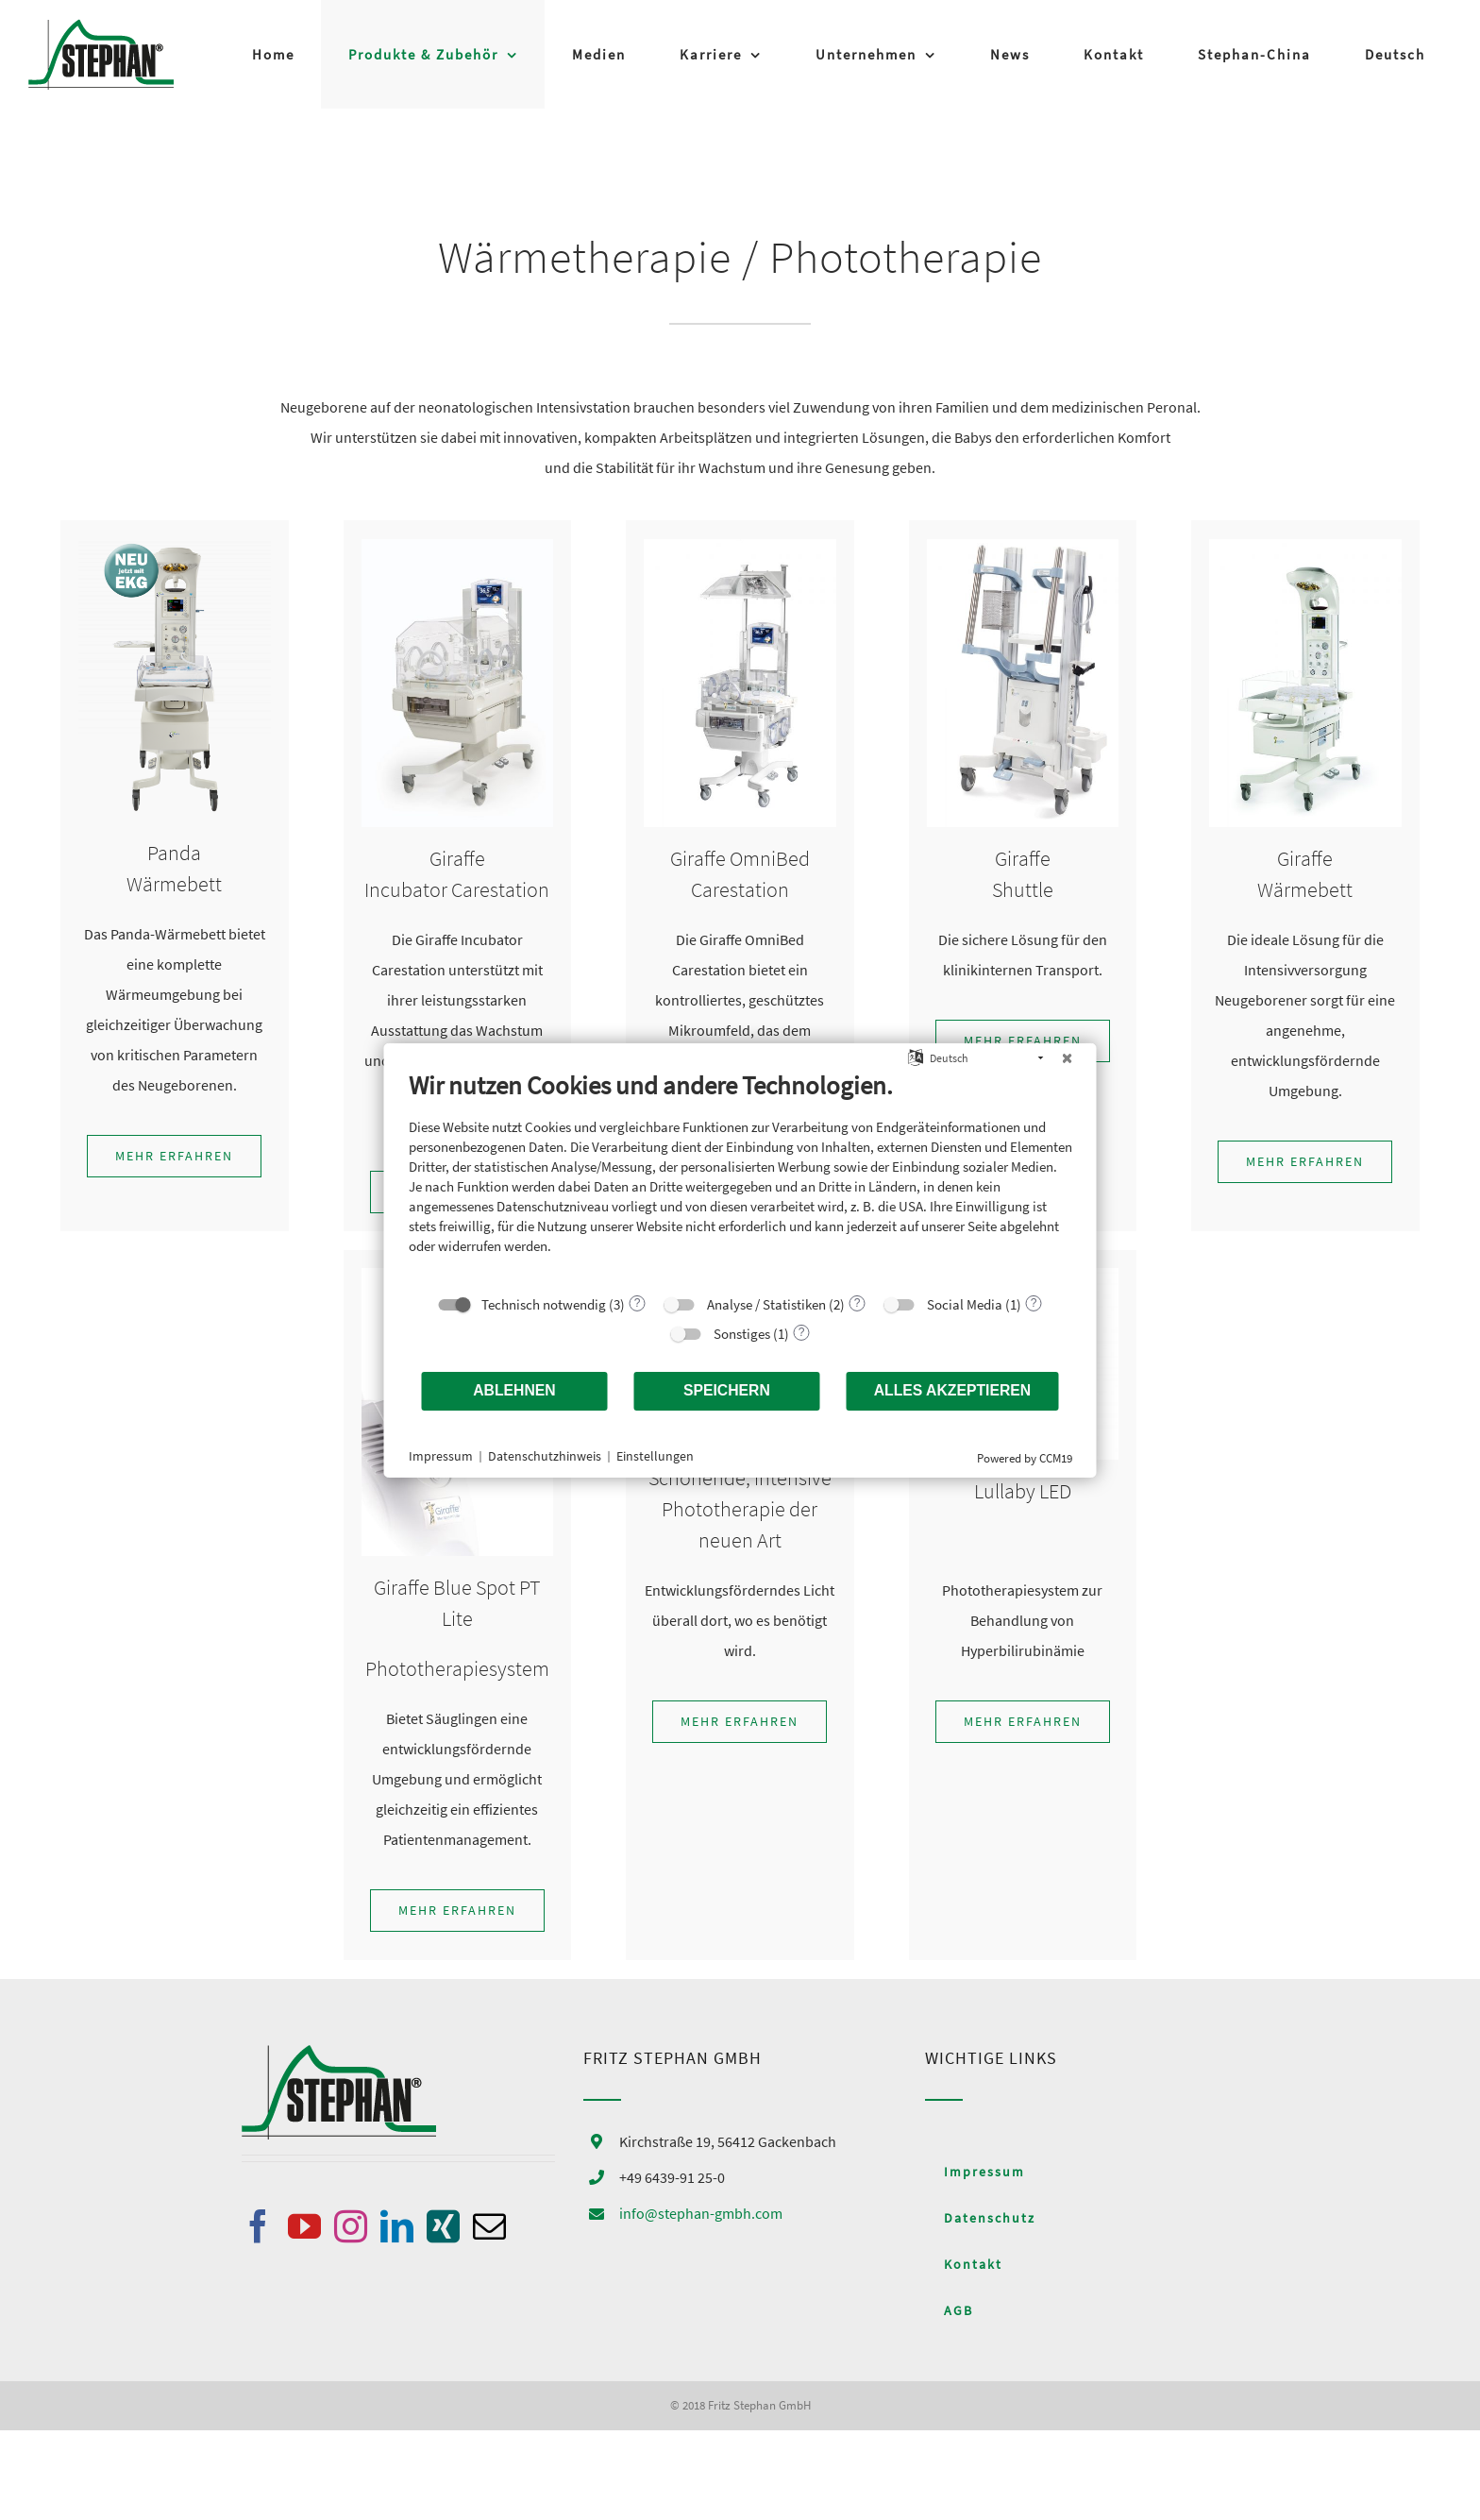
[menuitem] (1394, 54)
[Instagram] (350, 2225)
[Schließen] (1067, 1057)
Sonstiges (742, 1333)
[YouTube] (304, 2225)
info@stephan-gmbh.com (700, 2213)
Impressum (441, 1455)
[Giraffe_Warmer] (1305, 546)
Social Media (964, 1303)
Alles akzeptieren (953, 1390)
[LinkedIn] (396, 2225)
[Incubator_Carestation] (457, 546)
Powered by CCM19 (1024, 1457)
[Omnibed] (739, 546)
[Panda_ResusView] (174, 546)
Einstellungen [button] (655, 1455)
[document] (740, 1175)
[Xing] (443, 2225)
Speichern (726, 1390)
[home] (339, 2060)
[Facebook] (258, 2225)
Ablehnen (514, 1390)
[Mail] (489, 2225)
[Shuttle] (1022, 546)
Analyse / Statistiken (766, 1303)
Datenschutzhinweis (544, 1455)
